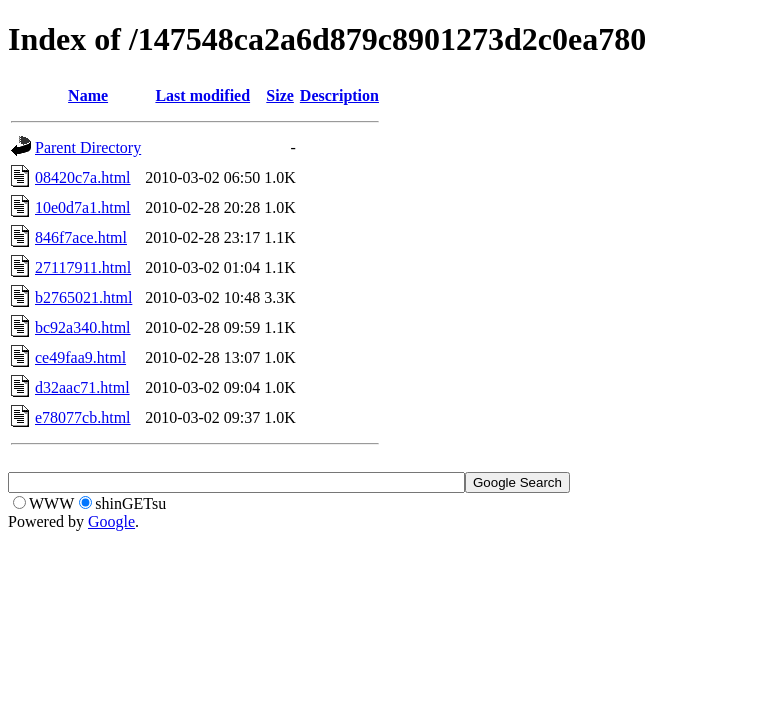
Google (111, 521)
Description (339, 95)
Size (280, 95)
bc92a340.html (83, 327)
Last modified (202, 95)
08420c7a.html (83, 177)
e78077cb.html (83, 417)
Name (88, 95)
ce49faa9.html (80, 357)
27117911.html (83, 267)
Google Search (517, 482)
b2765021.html (83, 297)
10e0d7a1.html (83, 207)
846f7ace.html (81, 237)
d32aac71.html (82, 387)
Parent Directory (88, 147)
